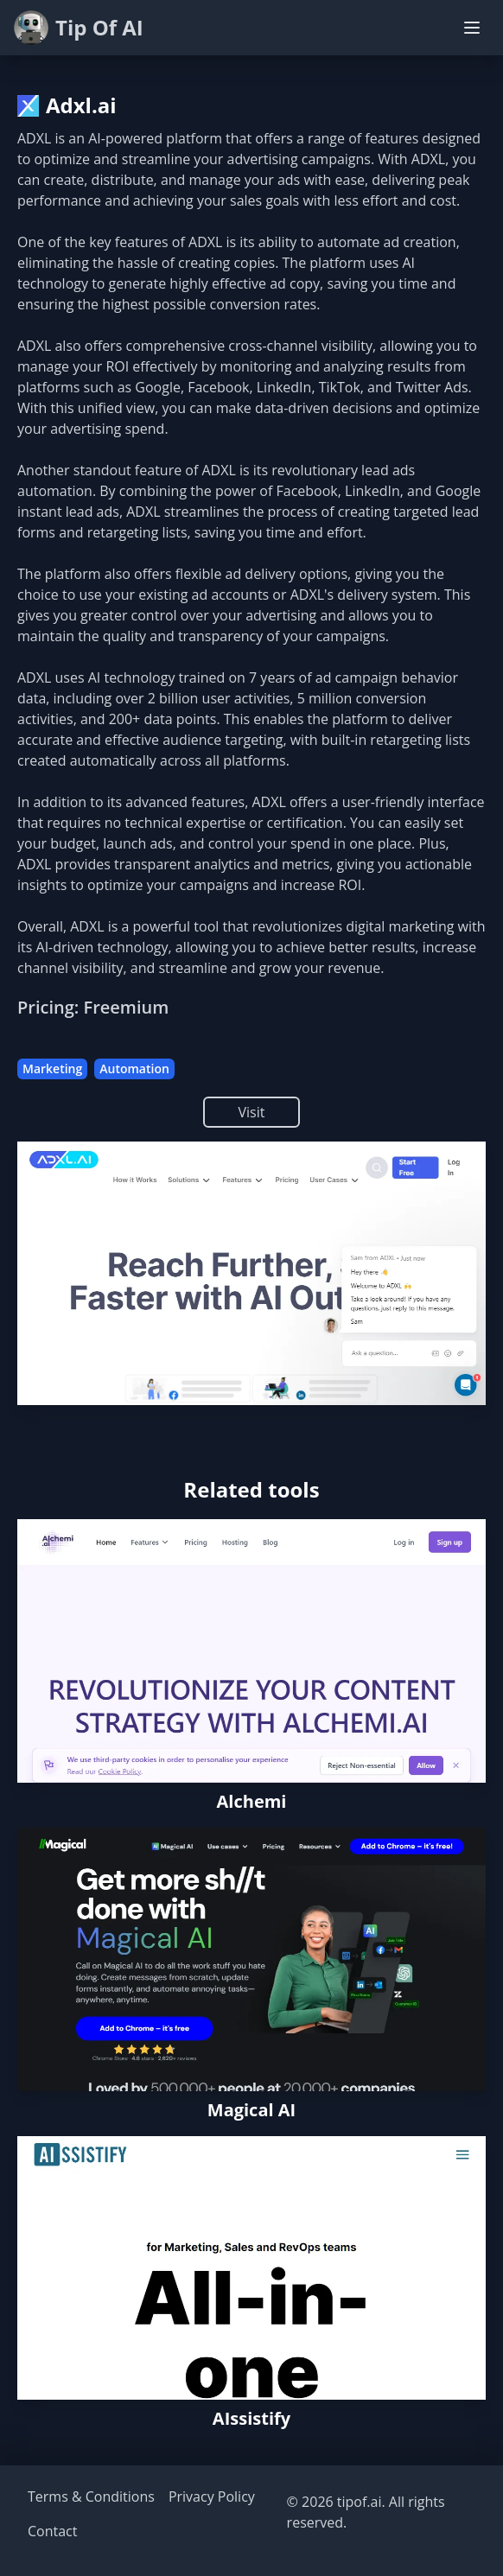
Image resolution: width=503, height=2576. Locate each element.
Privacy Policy (212, 2496)
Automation (134, 1068)
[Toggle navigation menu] (472, 27)
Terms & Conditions (91, 2496)
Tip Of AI (78, 27)
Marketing (52, 1068)
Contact (52, 2531)
